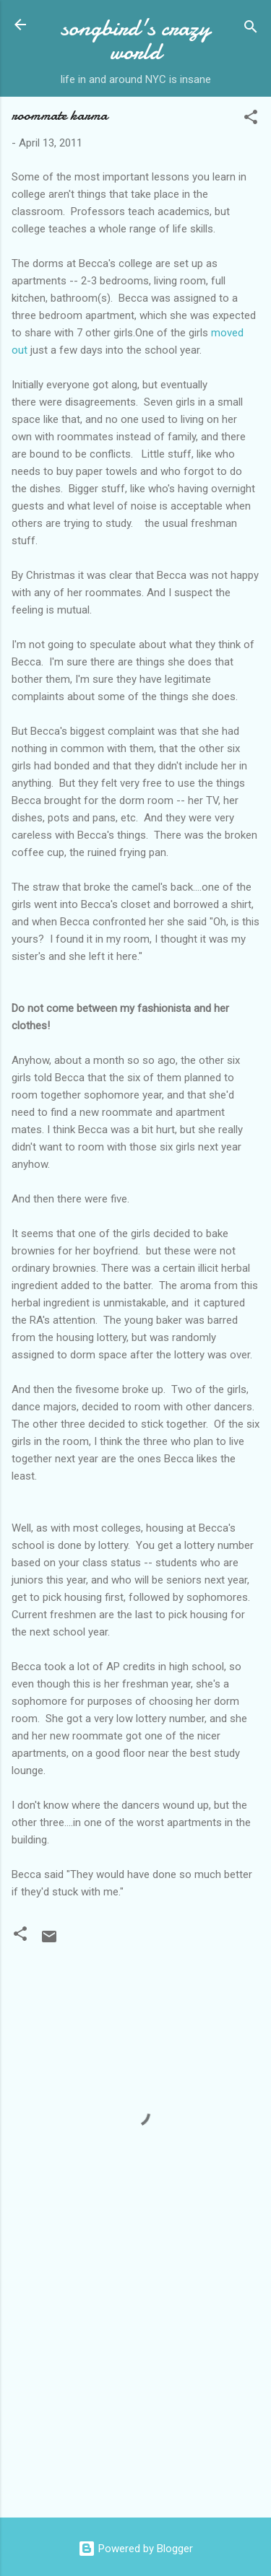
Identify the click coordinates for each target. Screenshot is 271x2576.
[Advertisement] (135, 2393)
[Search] (250, 29)
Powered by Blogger (135, 2548)
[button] (250, 119)
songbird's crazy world (135, 40)
